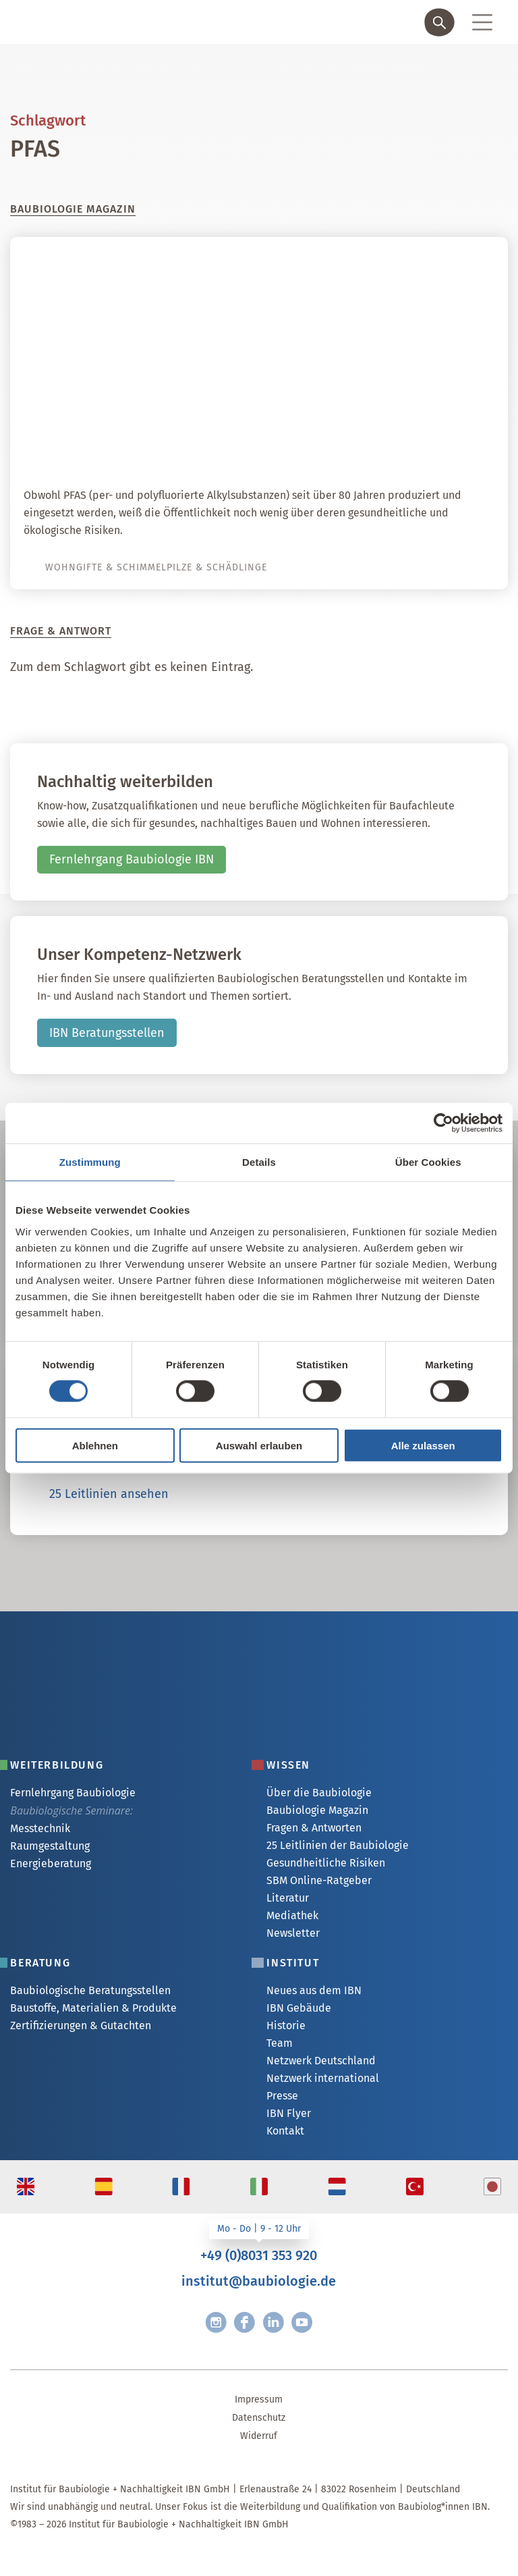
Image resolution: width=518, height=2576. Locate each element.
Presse (282, 2095)
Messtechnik (40, 1828)
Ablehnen (95, 1445)
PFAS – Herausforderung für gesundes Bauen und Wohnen (285, 448)
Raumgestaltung (50, 1846)
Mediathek (292, 1915)
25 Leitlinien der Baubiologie (337, 1845)
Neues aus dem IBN (314, 1990)
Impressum (259, 2399)
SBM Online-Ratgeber (319, 1880)
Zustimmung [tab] (90, 1162)
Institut (292, 1962)
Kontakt (285, 2130)
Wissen (288, 1765)
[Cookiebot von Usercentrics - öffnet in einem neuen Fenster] (443, 1123)
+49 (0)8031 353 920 (258, 2255)
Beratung (40, 1962)
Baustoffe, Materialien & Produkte (93, 2008)
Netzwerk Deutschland (321, 2060)
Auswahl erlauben (259, 1445)
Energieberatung (50, 1863)
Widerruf (258, 2436)
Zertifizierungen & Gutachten (80, 2025)
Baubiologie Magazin (317, 1810)
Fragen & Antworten (314, 1827)
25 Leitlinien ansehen (109, 1493)
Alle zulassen (423, 1445)
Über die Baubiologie (319, 1792)
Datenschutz (258, 2417)
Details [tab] (259, 1162)
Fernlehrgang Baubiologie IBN (131, 859)
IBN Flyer (288, 2113)
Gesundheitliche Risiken (325, 1862)
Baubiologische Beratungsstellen (90, 1990)
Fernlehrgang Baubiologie (73, 1792)
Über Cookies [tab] (428, 1162)
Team (279, 2043)
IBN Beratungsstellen (107, 1032)
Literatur (287, 1897)
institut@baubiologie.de (258, 2281)
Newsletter (293, 1933)
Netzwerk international (322, 2078)
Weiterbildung (56, 1765)
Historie (286, 2025)
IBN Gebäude (298, 2008)
